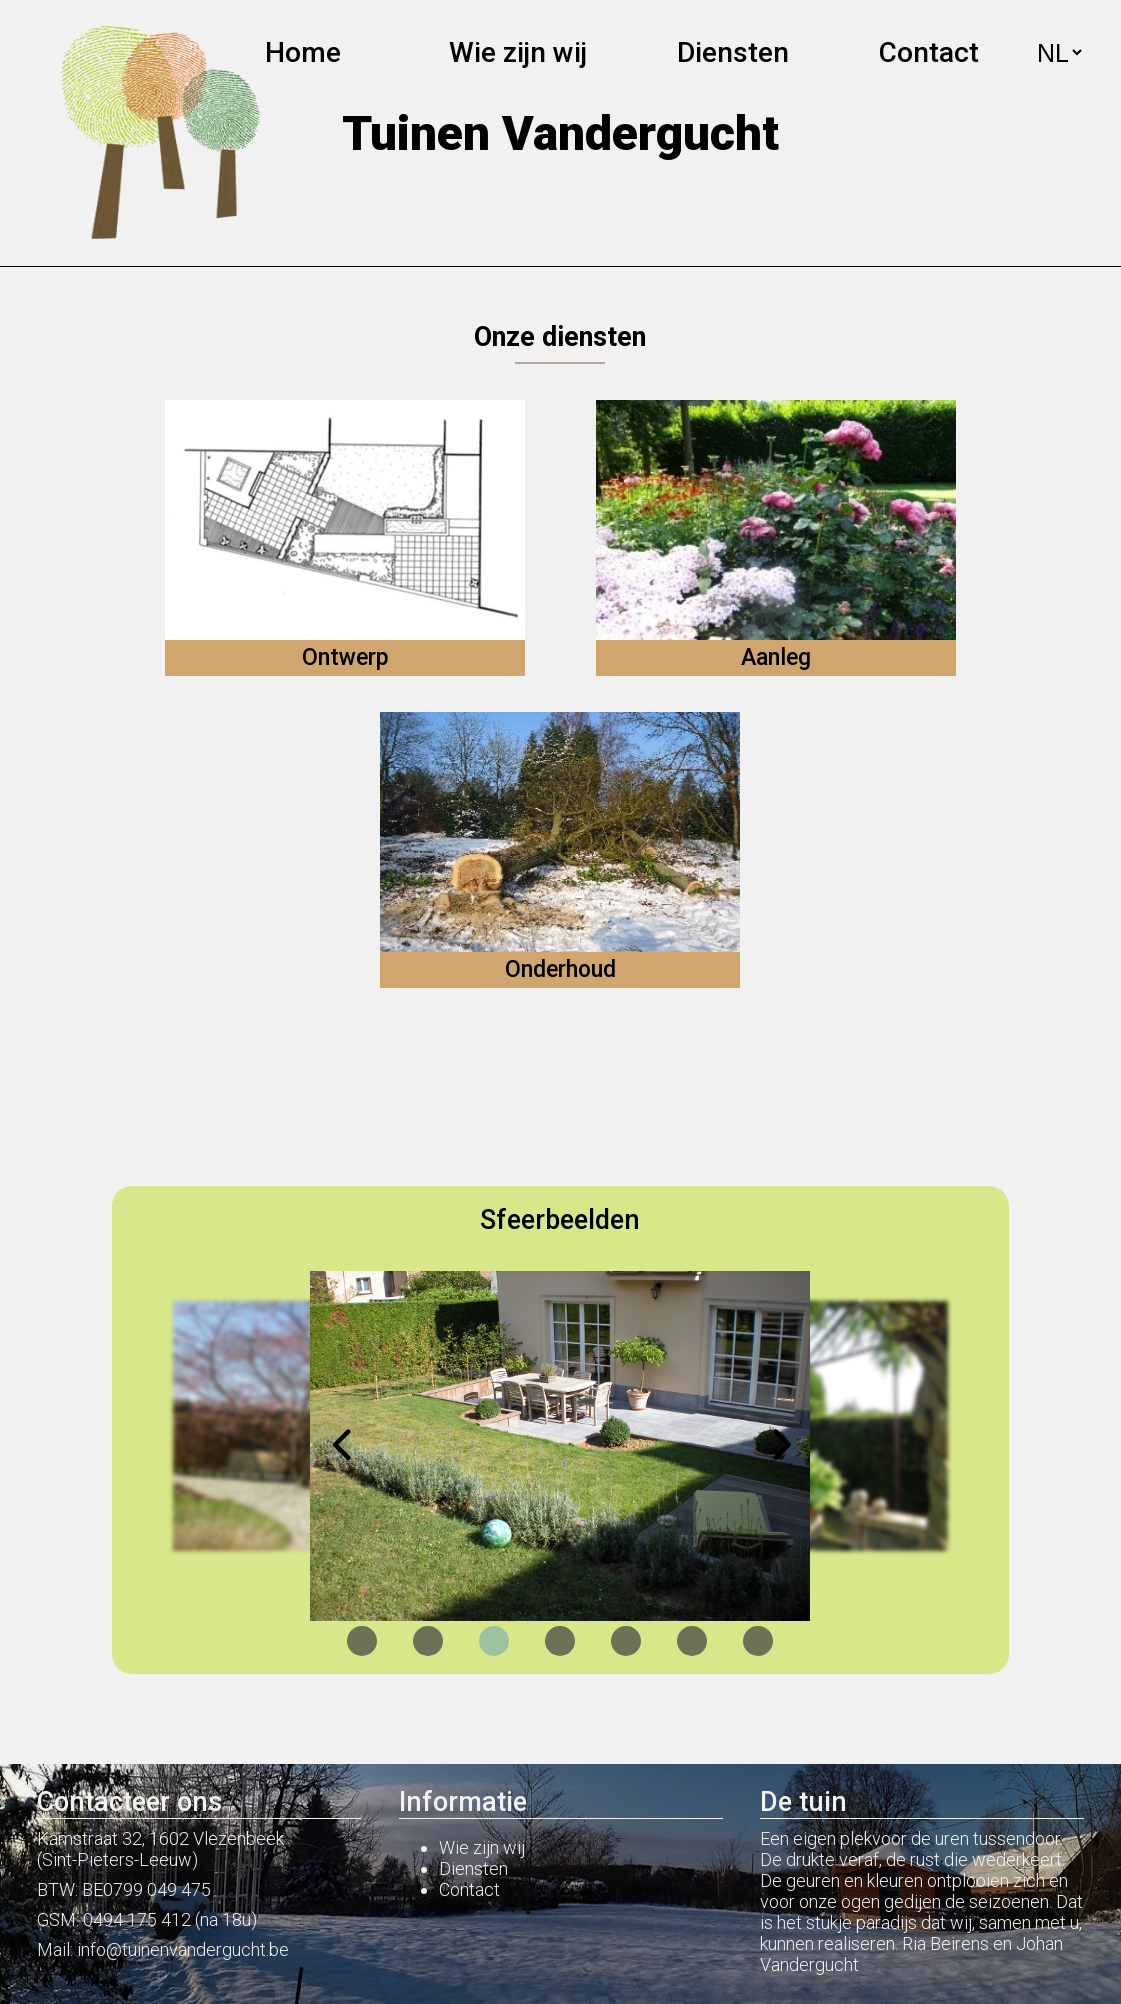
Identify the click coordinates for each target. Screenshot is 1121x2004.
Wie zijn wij (518, 52)
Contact (929, 52)
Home (303, 52)
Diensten (473, 1868)
